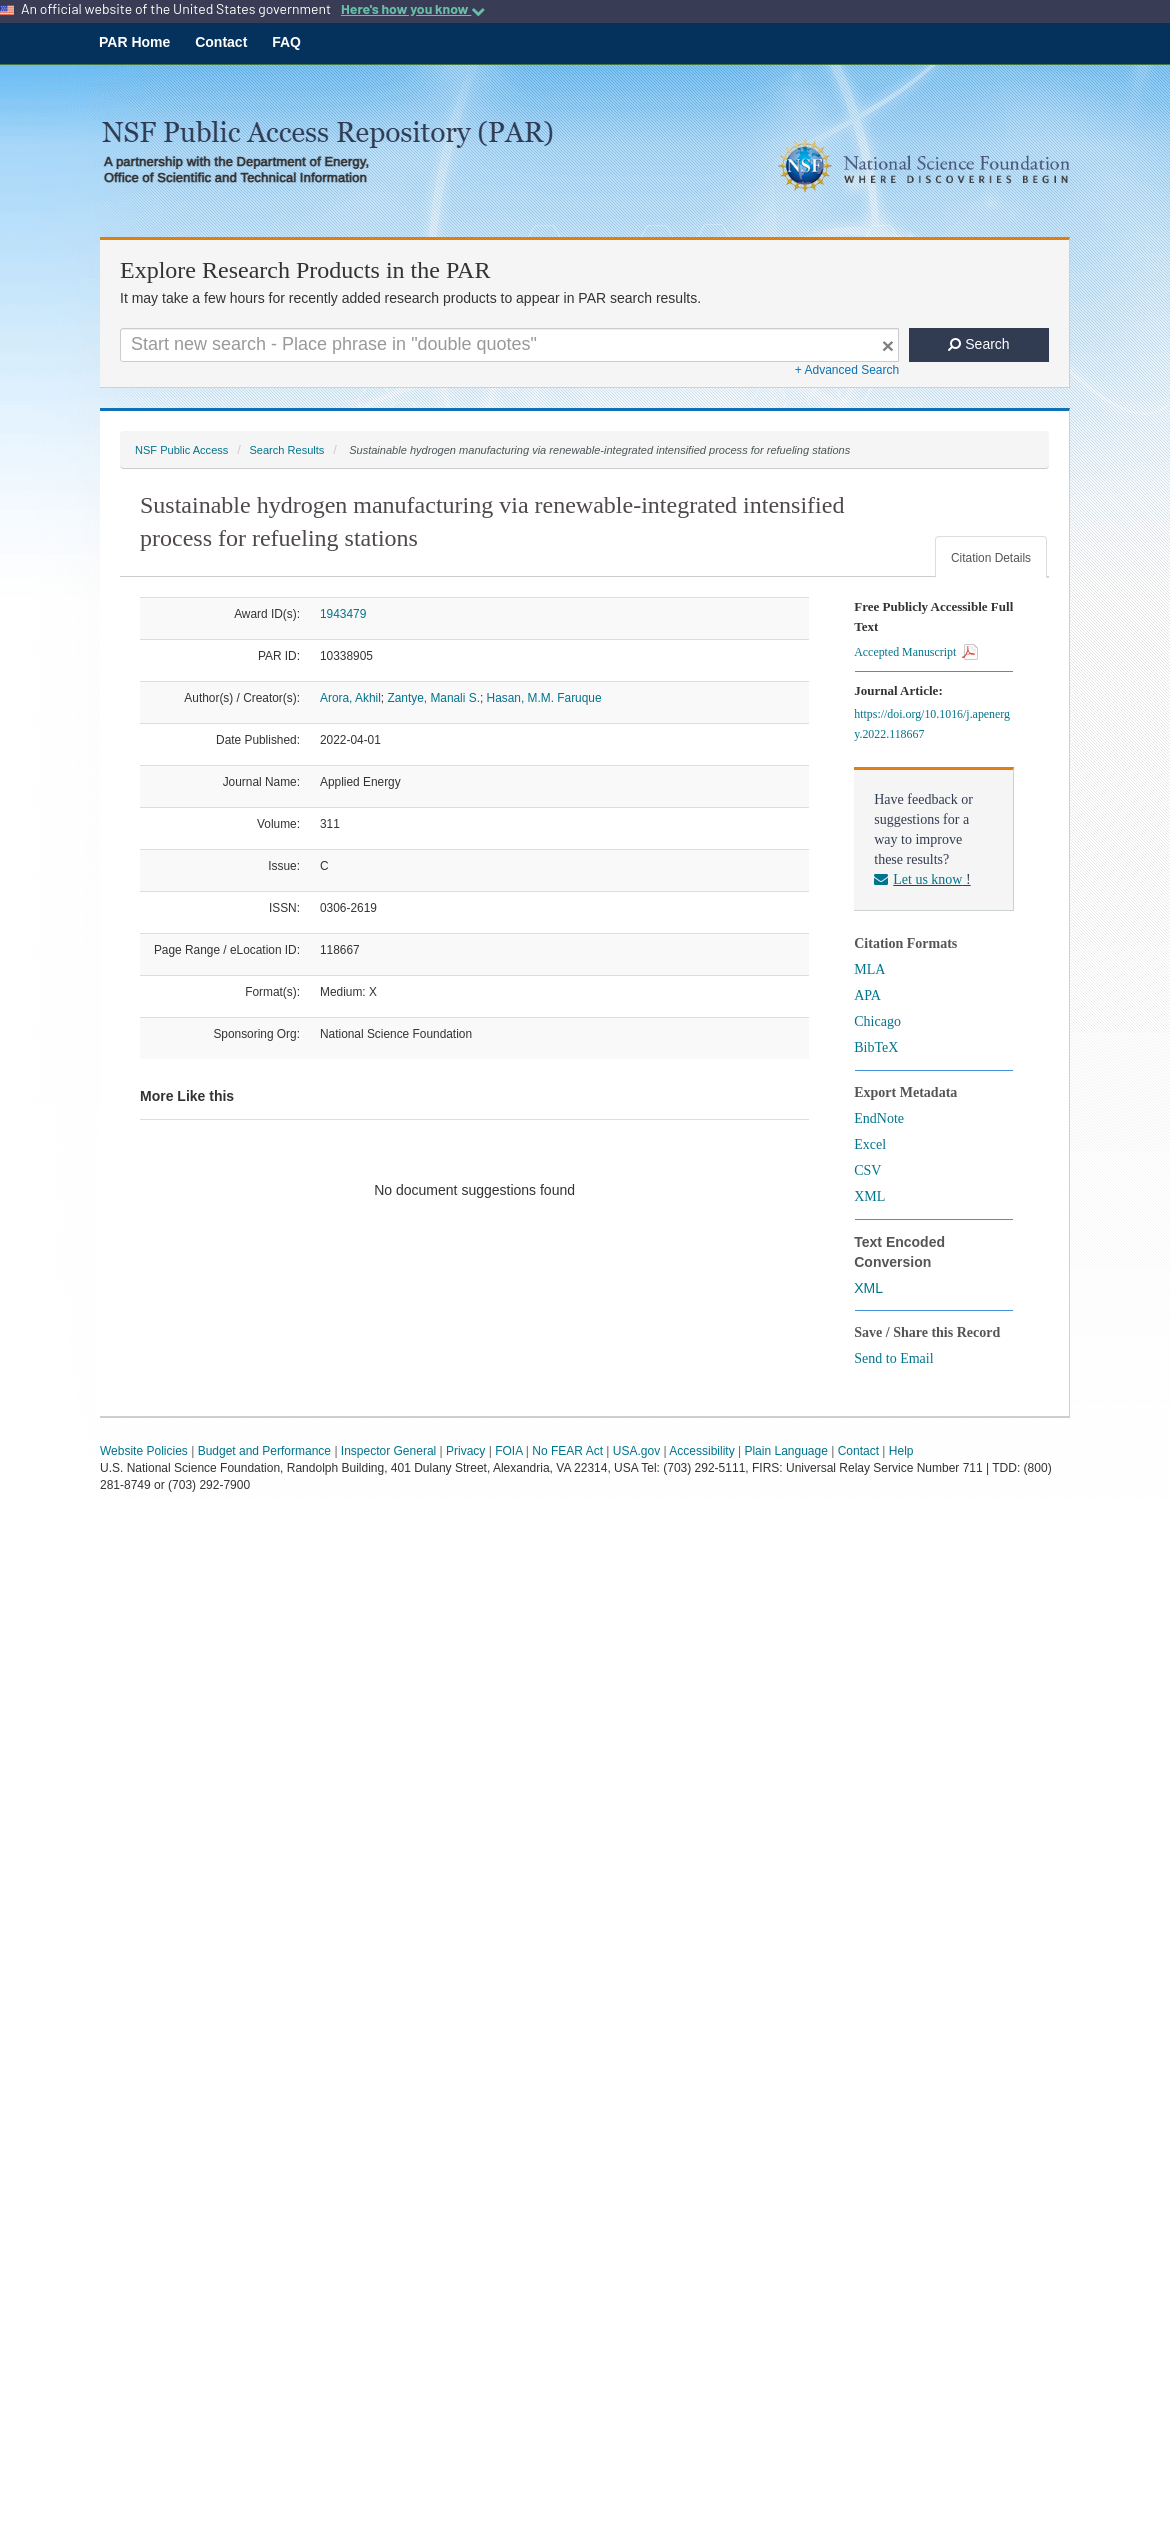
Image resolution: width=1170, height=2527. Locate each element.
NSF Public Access (181, 450)
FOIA (508, 1451)
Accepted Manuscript (916, 652)
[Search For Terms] (509, 345)
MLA (869, 969)
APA (867, 995)
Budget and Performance (264, 1451)
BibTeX (876, 1047)
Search (978, 344)
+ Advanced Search (847, 370)
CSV (867, 1170)
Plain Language (785, 1451)
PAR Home (134, 42)
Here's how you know (413, 9)
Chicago (877, 1021)
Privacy (465, 1451)
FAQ (286, 42)
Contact (221, 42)
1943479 (343, 614)
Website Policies (144, 1451)
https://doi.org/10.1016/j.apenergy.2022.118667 (932, 724)
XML (869, 1196)
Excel (870, 1144)
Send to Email (893, 1358)
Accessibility (701, 1451)
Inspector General (388, 1451)
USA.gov (636, 1451)
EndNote (879, 1118)
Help (901, 1451)
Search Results (286, 450)
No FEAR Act (567, 1451)
